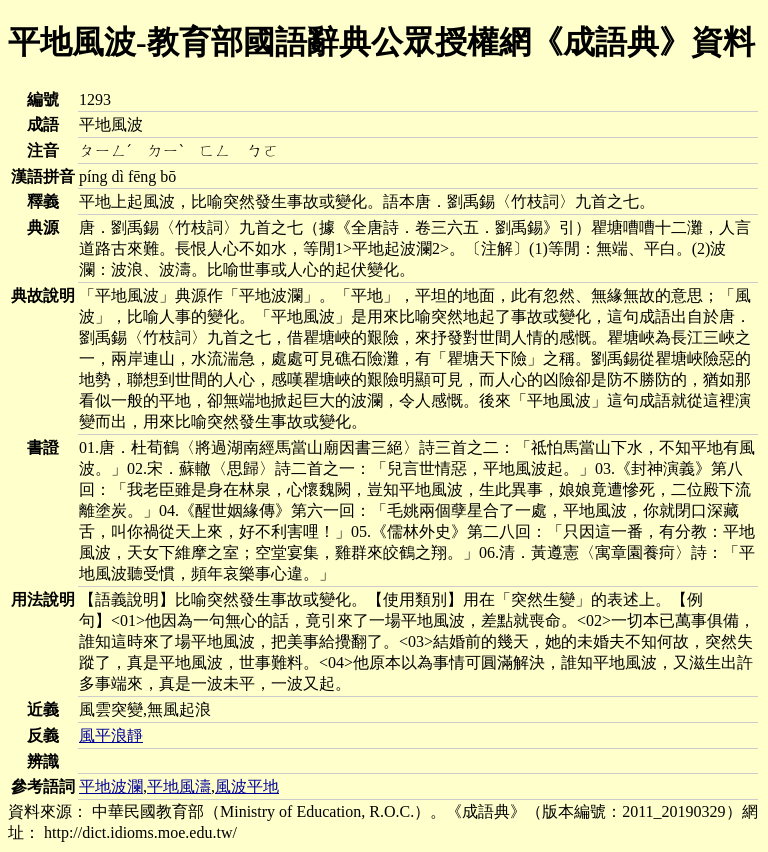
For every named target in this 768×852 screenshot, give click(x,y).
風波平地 (247, 786)
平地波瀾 (111, 786)
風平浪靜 (111, 735)
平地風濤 (179, 786)
